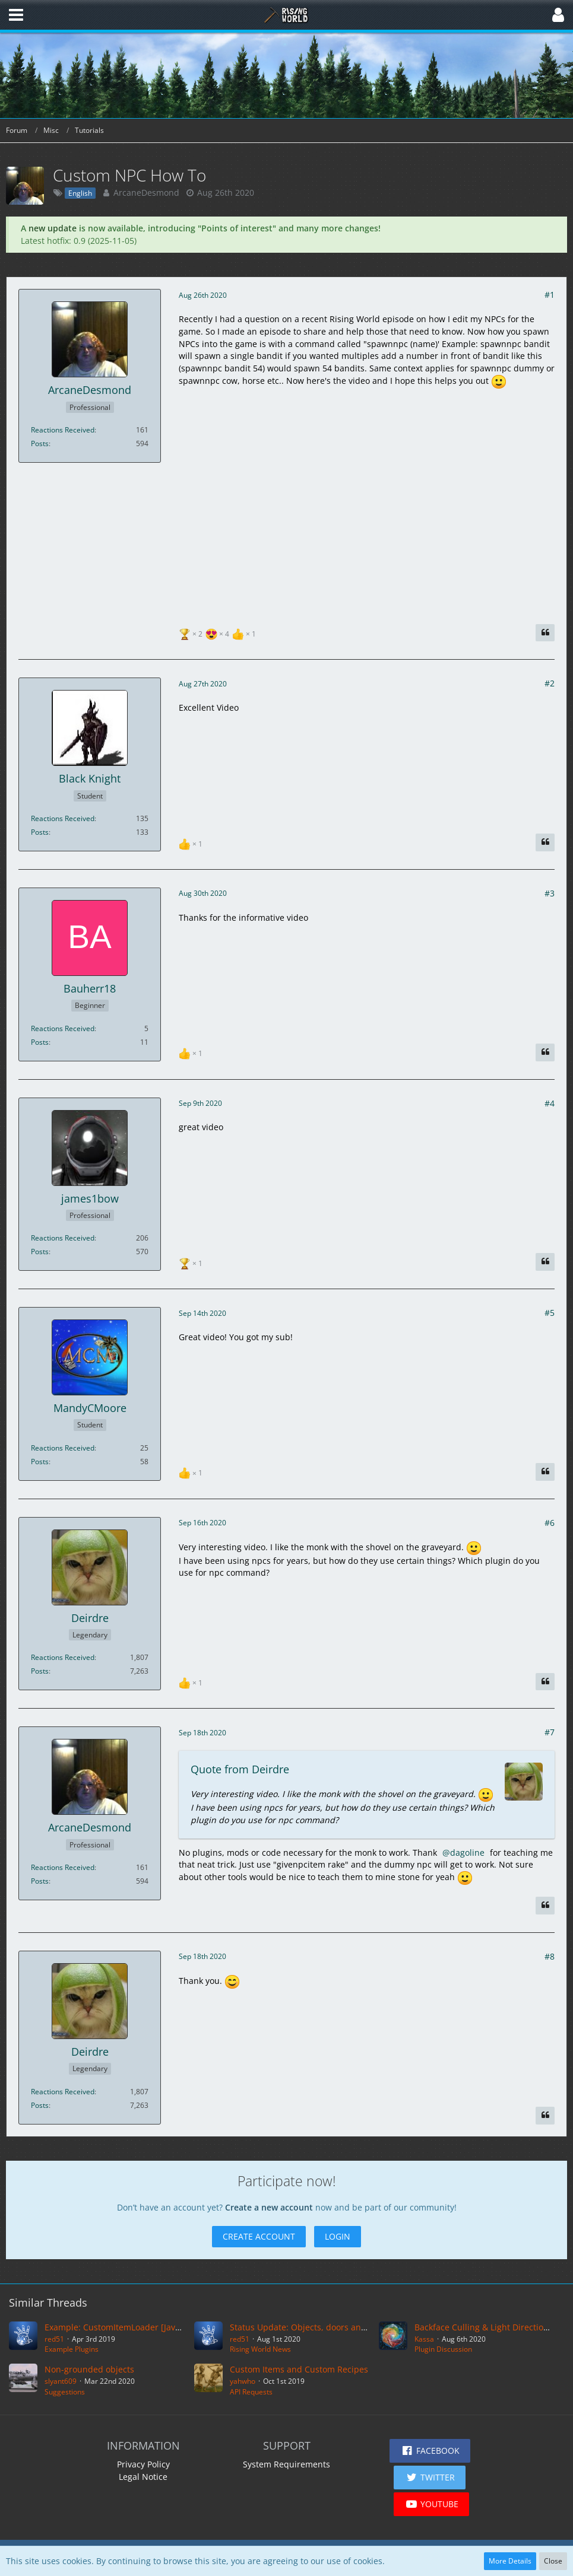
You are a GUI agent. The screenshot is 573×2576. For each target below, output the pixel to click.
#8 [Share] (549, 1956)
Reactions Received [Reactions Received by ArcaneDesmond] (62, 430)
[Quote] (545, 633)
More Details (510, 2561)
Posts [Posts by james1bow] (40, 1251)
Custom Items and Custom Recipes (299, 2369)
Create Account (259, 2236)
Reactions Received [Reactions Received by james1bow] (62, 1238)
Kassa (424, 2339)
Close (553, 2561)
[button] (16, 14)
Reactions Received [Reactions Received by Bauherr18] (62, 1028)
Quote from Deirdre (240, 1769)
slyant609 (61, 2381)
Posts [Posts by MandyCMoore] (40, 1461)
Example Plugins (72, 2349)
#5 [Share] (549, 1312)
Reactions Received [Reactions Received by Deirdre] (62, 1657)
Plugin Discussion (443, 2349)
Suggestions (65, 2392)
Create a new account (269, 2207)
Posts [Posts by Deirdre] (40, 1671)
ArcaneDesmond (146, 192)
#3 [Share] (549, 893)
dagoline (467, 1852)
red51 (54, 2339)
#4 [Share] (549, 1103)
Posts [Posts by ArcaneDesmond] (40, 443)
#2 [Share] (549, 683)
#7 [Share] (549, 1732)
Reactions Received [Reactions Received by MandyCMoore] (62, 1448)
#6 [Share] (549, 1522)
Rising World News (260, 2349)
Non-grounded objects (89, 2369)
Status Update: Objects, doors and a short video (325, 2327)
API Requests (251, 2392)
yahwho (242, 2381)
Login (337, 2236)
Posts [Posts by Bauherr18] (40, 1042)
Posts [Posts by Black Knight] (40, 832)
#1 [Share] (549, 294)
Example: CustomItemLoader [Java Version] (130, 2327)
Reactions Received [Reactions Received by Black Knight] (62, 818)
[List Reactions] (219, 632)
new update (53, 228)
